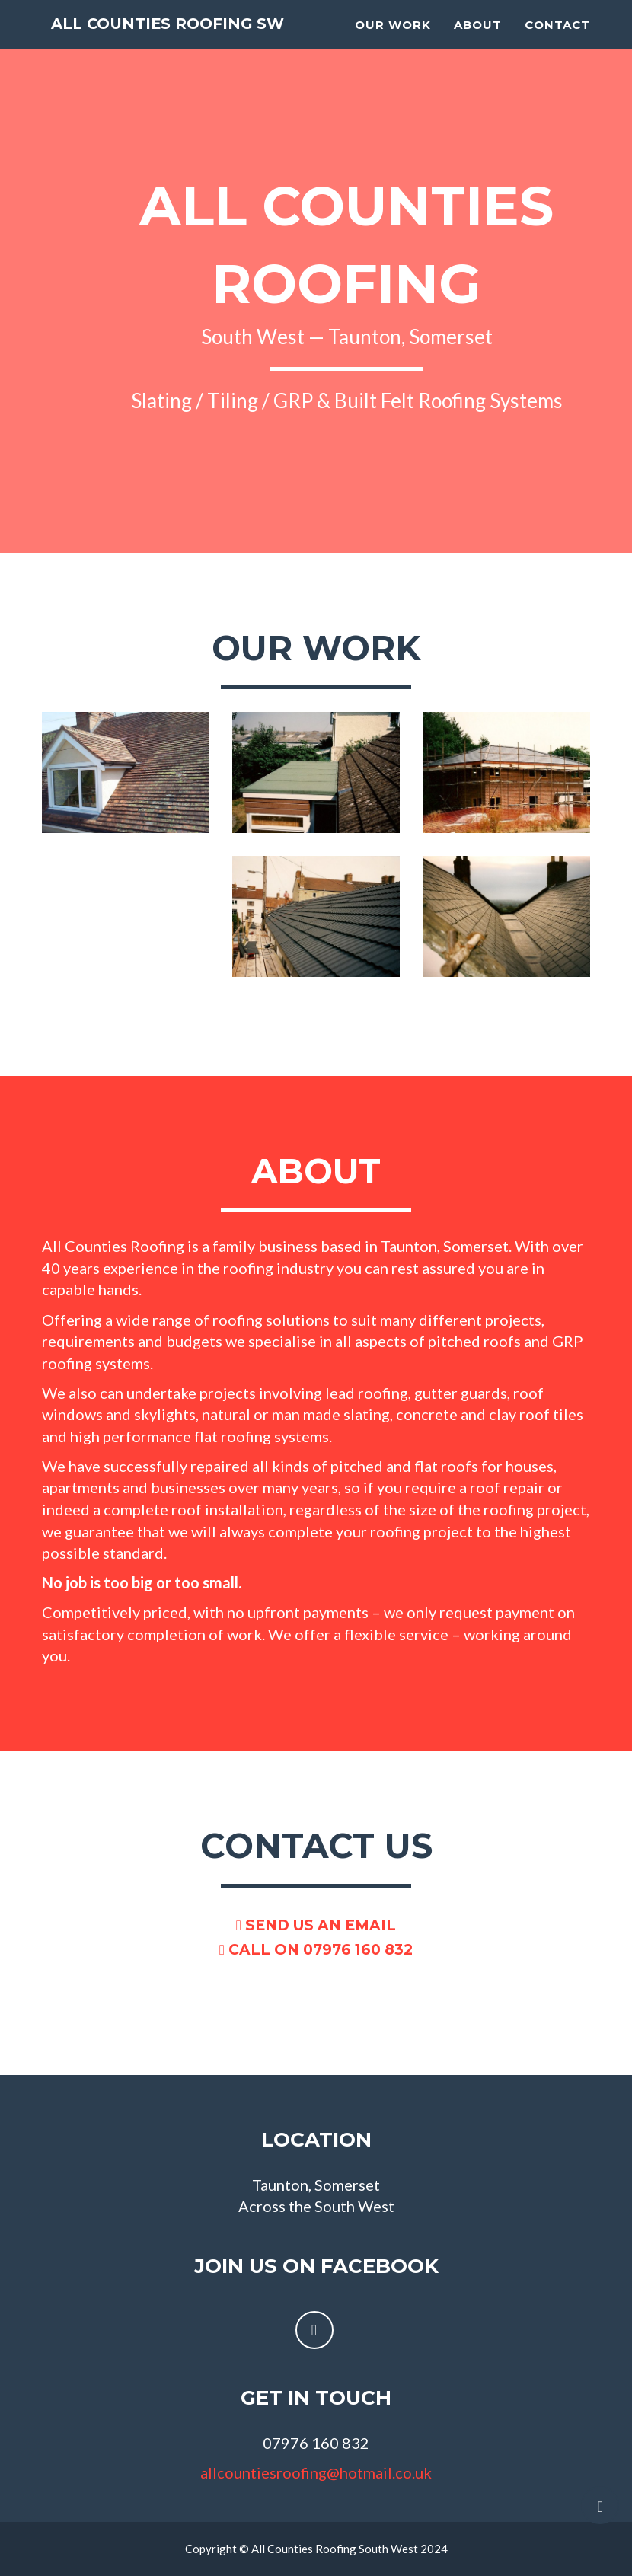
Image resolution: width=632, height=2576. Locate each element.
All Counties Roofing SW (170, 31)
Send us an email (316, 1925)
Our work (393, 31)
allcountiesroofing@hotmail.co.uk (316, 2472)
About (478, 31)
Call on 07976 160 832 (316, 1949)
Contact (557, 31)
